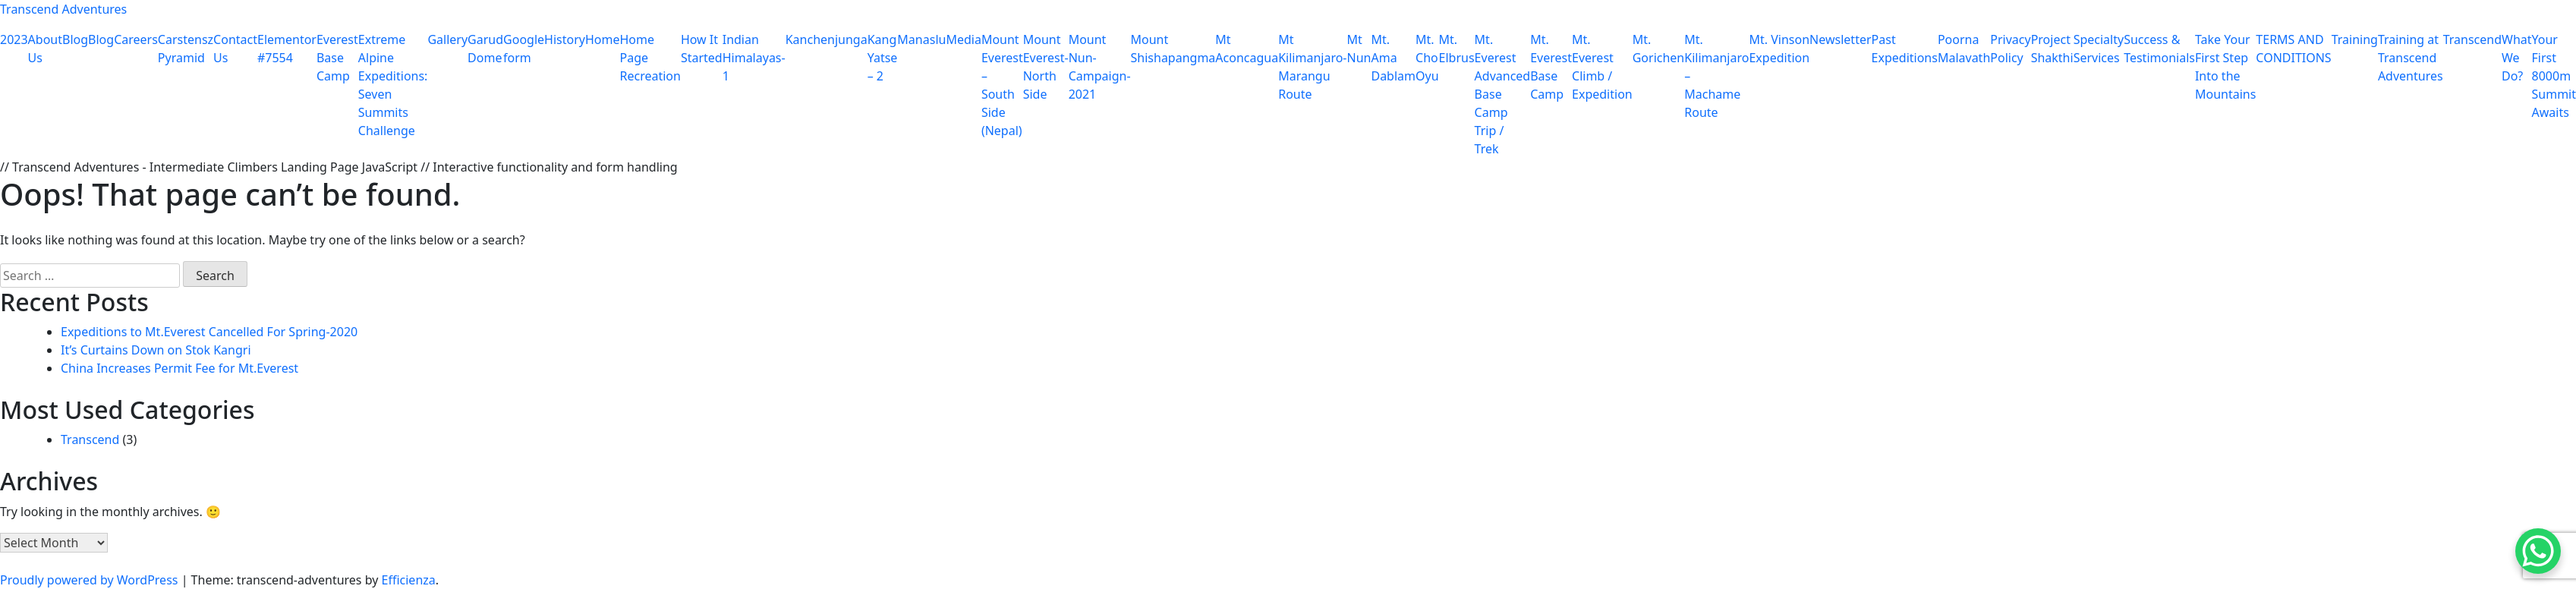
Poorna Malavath (1964, 48)
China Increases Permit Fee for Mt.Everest (179, 368)
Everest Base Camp (337, 57)
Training (2355, 39)
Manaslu (921, 39)
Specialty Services (2099, 48)
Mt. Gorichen (1659, 48)
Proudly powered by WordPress (90, 580)
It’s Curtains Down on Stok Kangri (156, 350)
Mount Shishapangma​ (1173, 48)
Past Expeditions (1905, 48)
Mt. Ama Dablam (1393, 57)
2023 (14, 39)
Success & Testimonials (2159, 48)
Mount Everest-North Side (1046, 66)
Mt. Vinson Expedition (1779, 48)
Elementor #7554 (286, 48)
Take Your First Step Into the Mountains (2225, 66)
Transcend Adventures (63, 9)
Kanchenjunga (827, 39)
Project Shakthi (2052, 48)
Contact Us (235, 48)
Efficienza (409, 580)
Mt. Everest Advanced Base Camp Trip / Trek (1503, 94)
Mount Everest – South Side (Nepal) (1002, 85)
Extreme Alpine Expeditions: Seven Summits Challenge (393, 85)
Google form (523, 48)
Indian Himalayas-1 (754, 57)
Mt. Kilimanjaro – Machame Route (1716, 76)
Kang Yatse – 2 (883, 57)
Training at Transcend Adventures (2410, 57)
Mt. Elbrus (1457, 48)
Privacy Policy (2010, 48)
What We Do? (2517, 57)
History (564, 39)
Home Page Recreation (649, 57)
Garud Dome (485, 48)
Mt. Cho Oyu (1427, 57)
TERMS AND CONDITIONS (2293, 48)
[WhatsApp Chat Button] (2538, 551)
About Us (45, 48)
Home (602, 39)
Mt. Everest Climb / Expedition (1602, 66)
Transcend (2472, 39)
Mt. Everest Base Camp (1551, 66)
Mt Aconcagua (1246, 48)
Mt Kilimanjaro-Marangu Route (1312, 66)
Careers (136, 39)
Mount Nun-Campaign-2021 (1100, 66)
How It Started (702, 48)
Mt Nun (1359, 48)
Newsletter (1840, 39)
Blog (75, 39)
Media (963, 39)
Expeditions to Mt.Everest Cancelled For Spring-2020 (209, 331)
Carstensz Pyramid (185, 48)
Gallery (447, 39)
